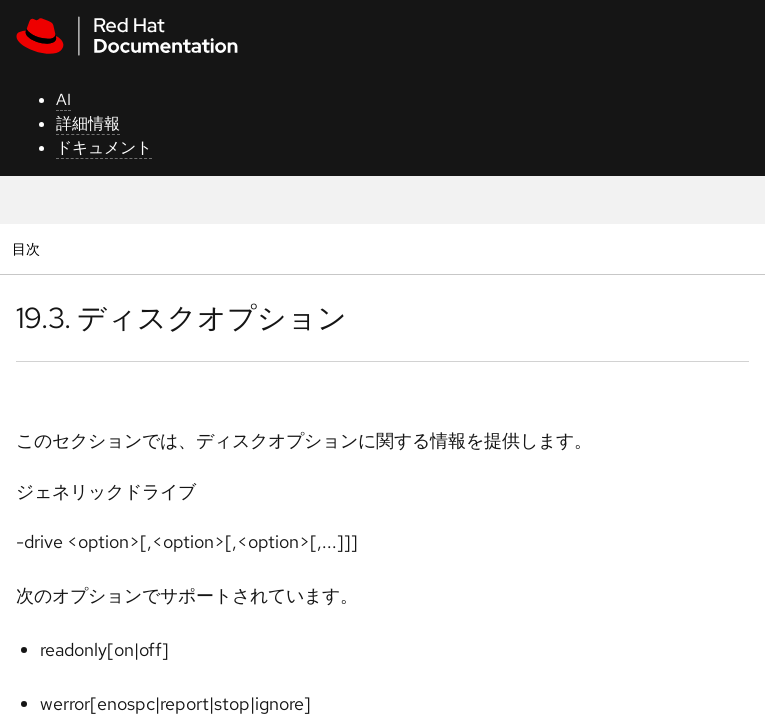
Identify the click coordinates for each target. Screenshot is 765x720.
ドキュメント (104, 147)
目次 (28, 248)
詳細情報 (88, 123)
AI (63, 99)
